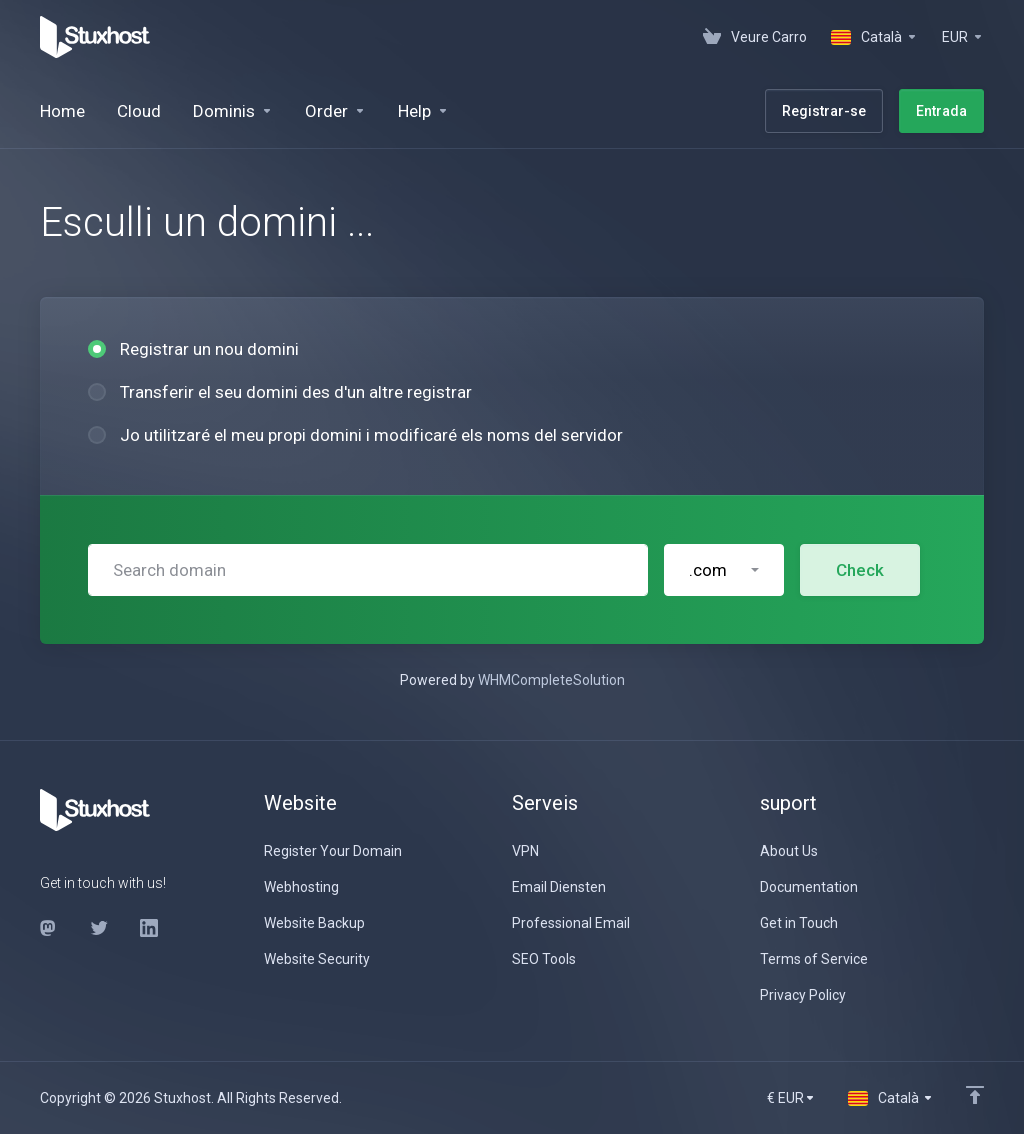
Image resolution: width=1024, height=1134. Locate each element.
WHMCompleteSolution (551, 680)
